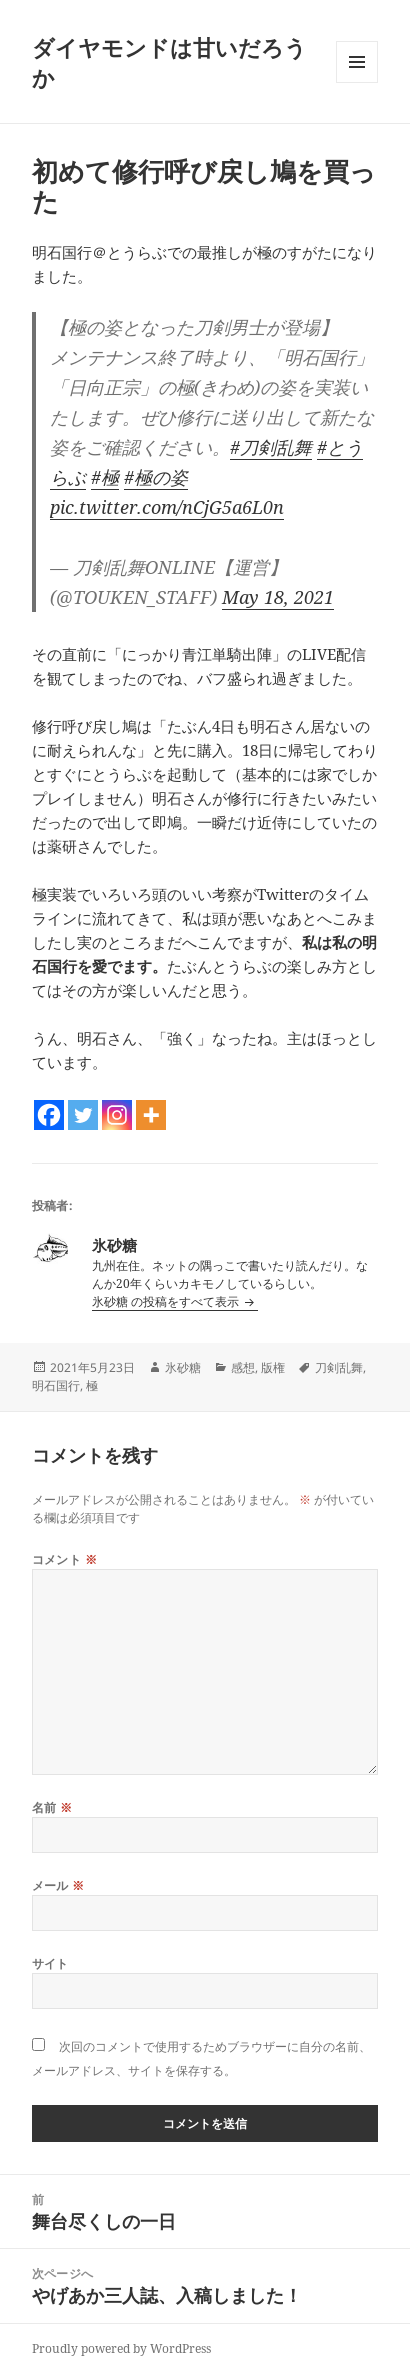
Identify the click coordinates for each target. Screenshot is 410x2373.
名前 (52, 1807)
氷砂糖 (183, 1367)
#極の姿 (156, 477)
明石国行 (56, 1385)
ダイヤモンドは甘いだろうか (169, 62)
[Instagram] (117, 1115)
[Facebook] (49, 1115)
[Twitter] (83, 1115)
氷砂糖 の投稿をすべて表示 (167, 1301)
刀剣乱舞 (339, 1367)
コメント (65, 1559)
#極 (105, 477)
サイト (50, 1963)
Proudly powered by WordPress (121, 2348)
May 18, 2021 (278, 597)
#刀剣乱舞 (271, 447)
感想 (243, 1367)
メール (58, 1885)
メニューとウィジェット (357, 82)
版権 (273, 1367)
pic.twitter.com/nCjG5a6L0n (167, 507)
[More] (151, 1115)
